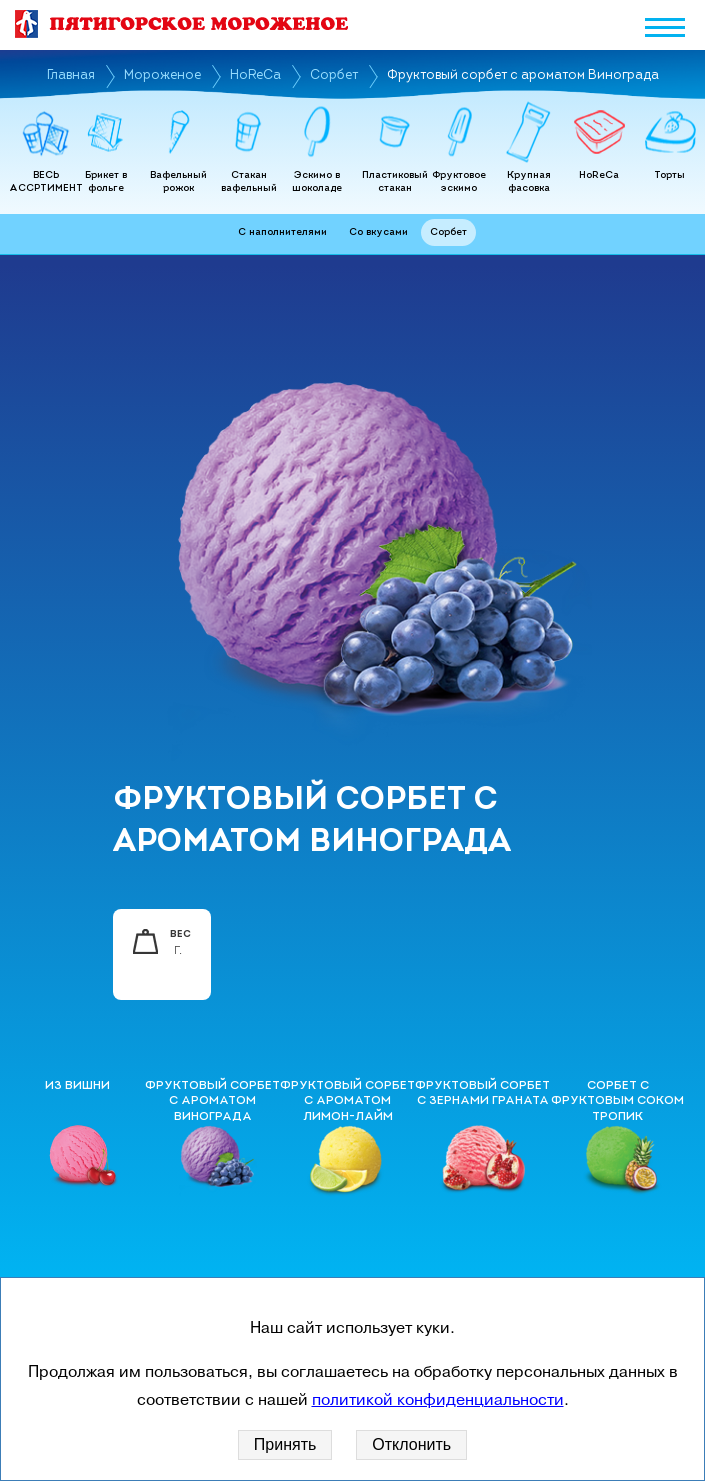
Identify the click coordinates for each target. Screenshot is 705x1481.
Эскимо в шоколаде (317, 182)
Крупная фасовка (529, 182)
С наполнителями (282, 232)
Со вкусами (378, 232)
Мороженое (162, 75)
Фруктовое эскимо (459, 182)
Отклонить (411, 1444)
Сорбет (334, 75)
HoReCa (255, 75)
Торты (669, 175)
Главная (71, 75)
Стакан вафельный (249, 182)
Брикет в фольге (106, 182)
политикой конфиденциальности (438, 1400)
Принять (285, 1444)
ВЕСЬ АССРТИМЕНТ (46, 182)
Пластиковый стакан (395, 182)
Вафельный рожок (178, 182)
